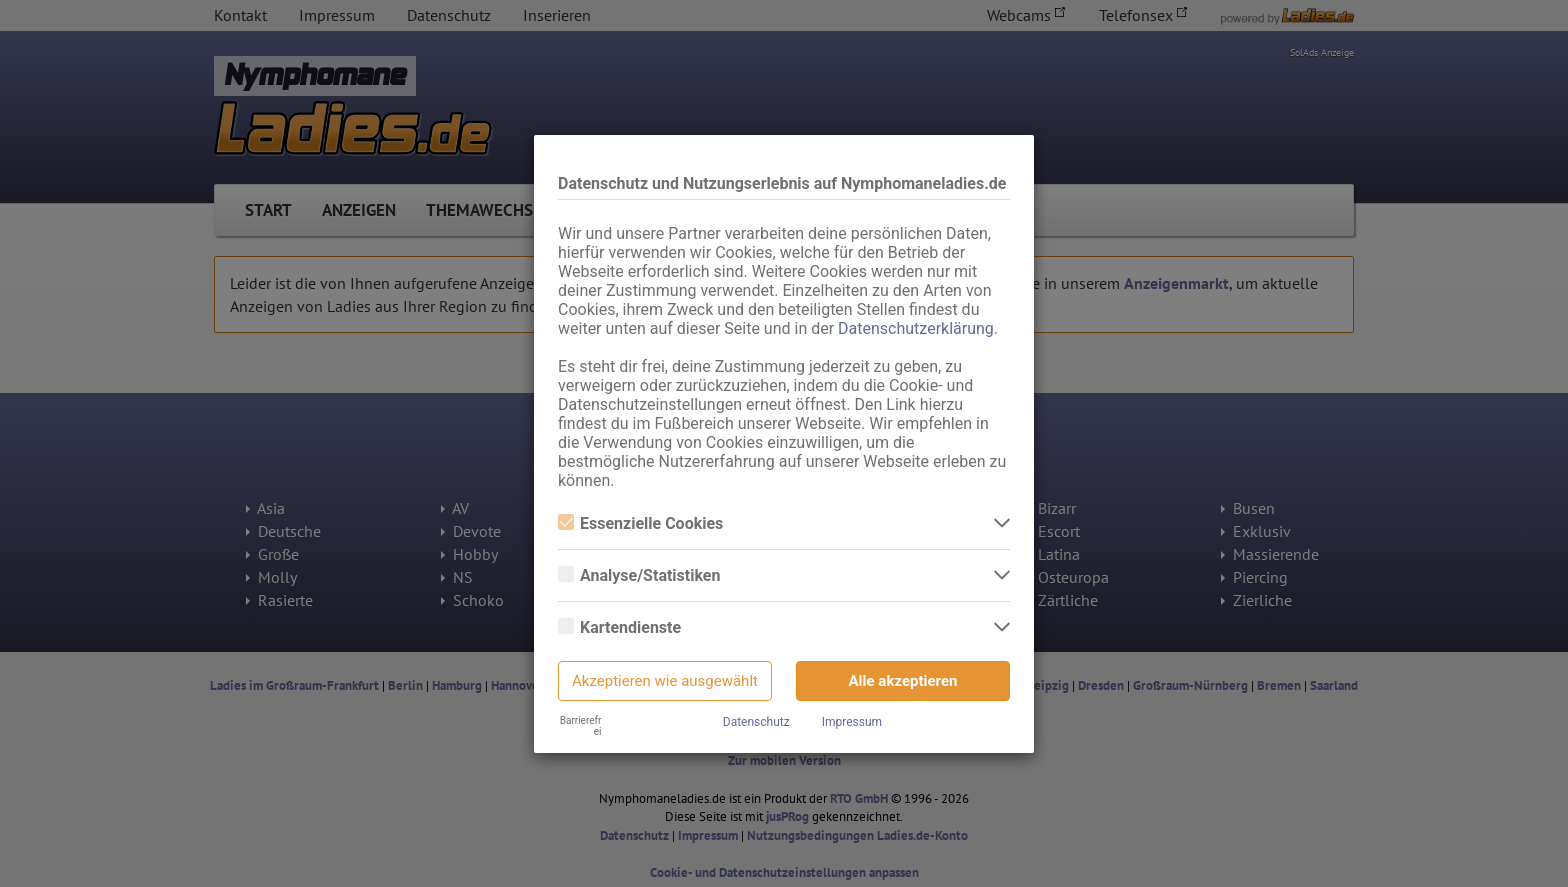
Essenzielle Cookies (640, 523)
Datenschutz (756, 722)
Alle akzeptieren (903, 681)
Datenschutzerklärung (916, 328)
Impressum (852, 722)
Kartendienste (619, 627)
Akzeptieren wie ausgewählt (665, 681)
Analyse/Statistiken (639, 575)
